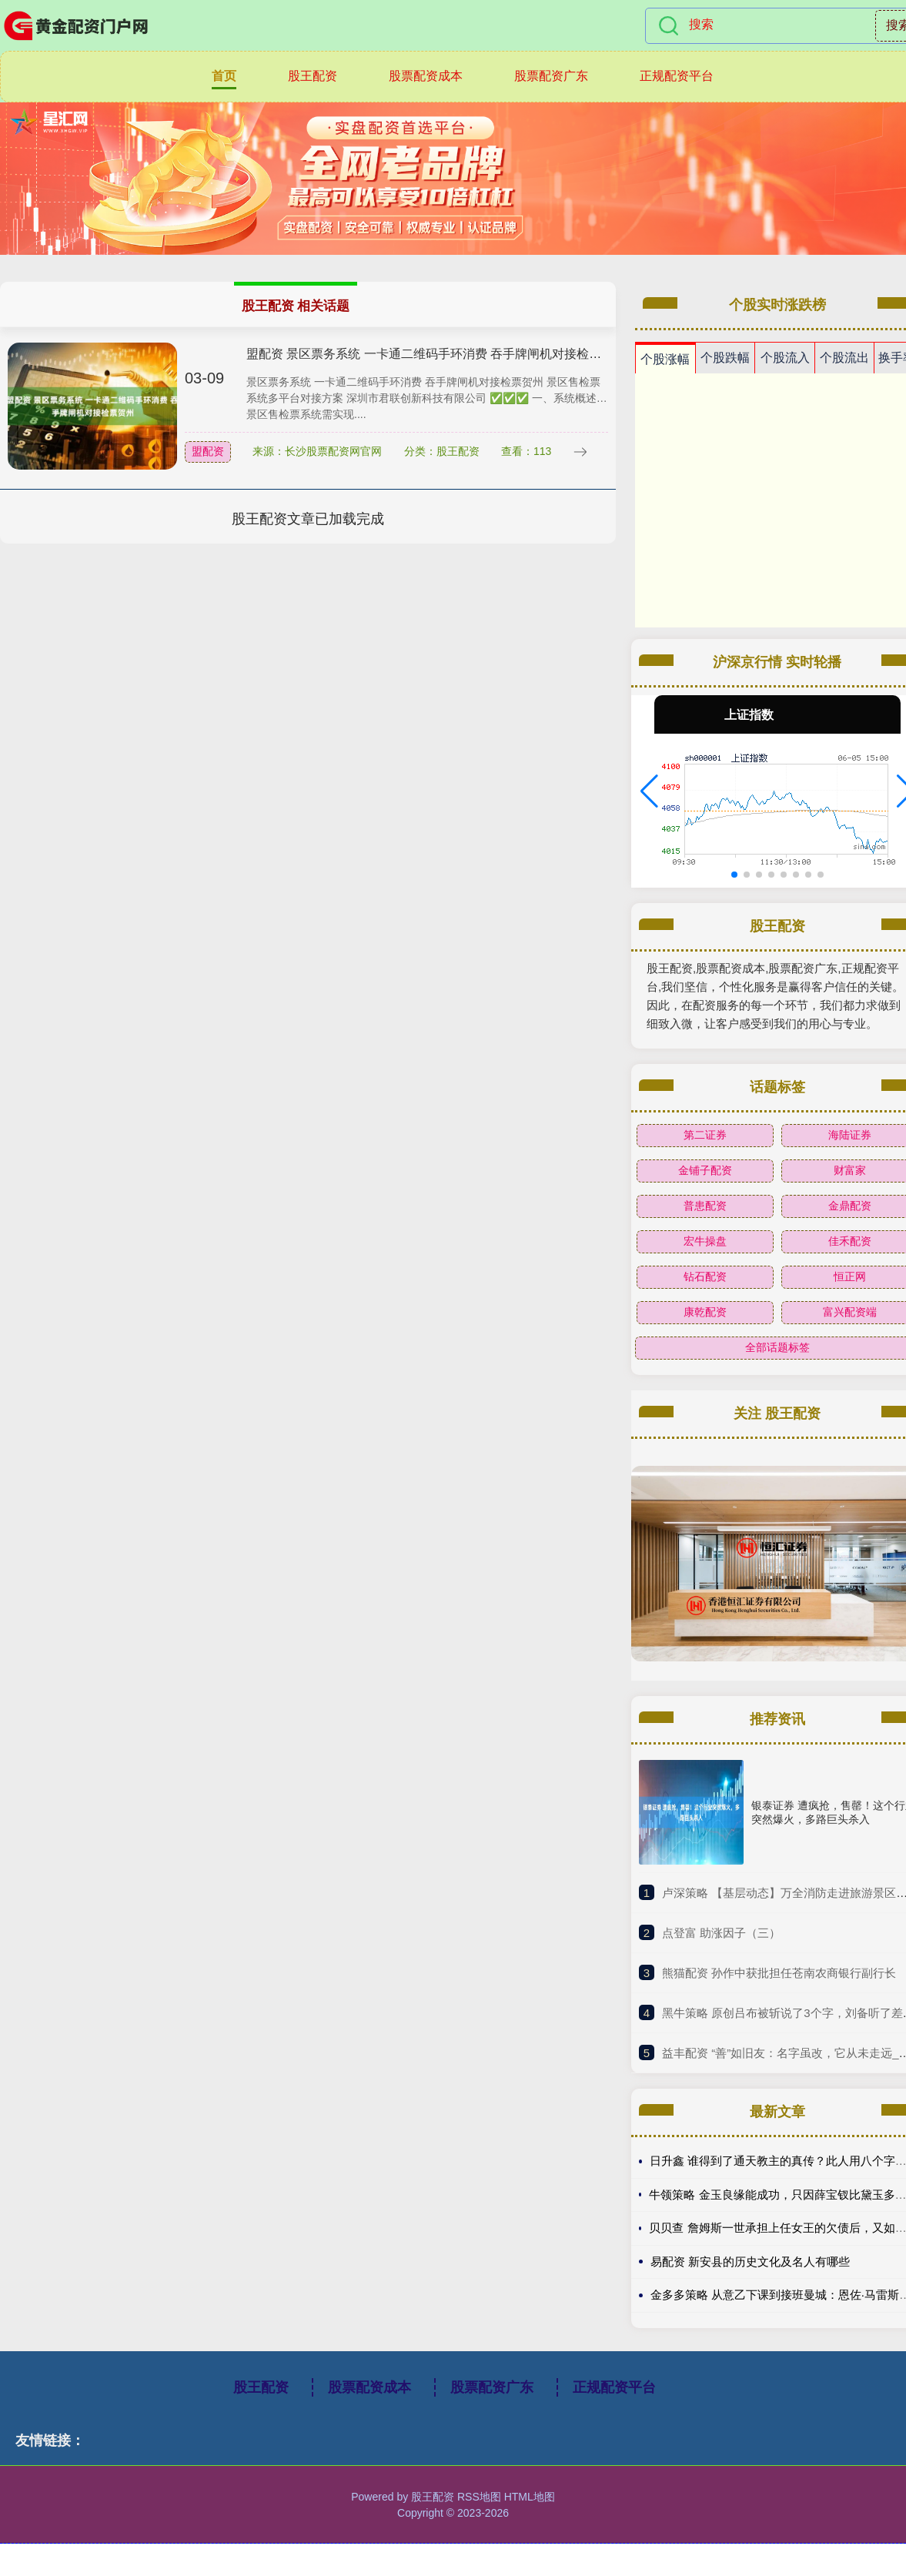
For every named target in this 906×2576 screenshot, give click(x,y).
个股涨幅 (665, 359)
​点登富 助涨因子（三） (721, 1932)
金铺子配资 (705, 1170)
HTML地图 (529, 2497)
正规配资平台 (677, 75)
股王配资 (312, 75)
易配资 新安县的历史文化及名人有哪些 (750, 2261)
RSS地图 (479, 2497)
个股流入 (785, 357)
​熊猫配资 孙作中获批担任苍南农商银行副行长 (779, 1972)
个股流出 (844, 357)
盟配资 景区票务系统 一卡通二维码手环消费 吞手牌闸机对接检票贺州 (436, 353)
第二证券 (705, 1135)
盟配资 (208, 451)
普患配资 (705, 1205)
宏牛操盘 (705, 1241)
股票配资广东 (551, 75)
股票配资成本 (426, 75)
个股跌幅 (725, 357)
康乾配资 (705, 1312)
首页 (224, 75)
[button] (649, 791)
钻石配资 (705, 1276)
